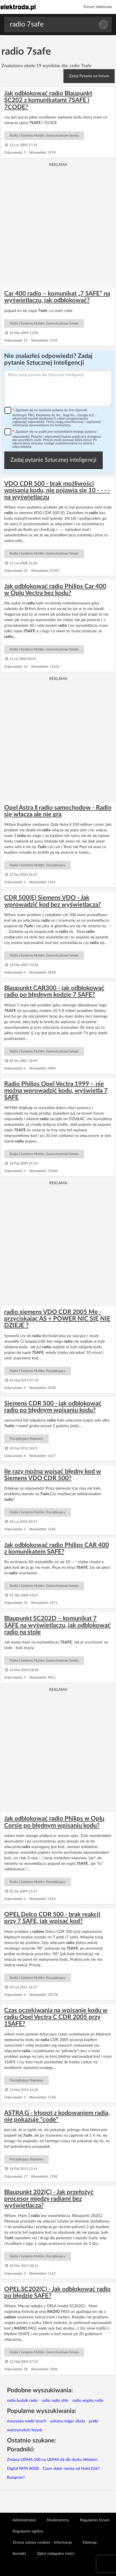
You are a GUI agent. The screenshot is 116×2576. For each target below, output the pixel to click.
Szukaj (103, 25)
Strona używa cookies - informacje (42, 2542)
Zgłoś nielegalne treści (55, 2554)
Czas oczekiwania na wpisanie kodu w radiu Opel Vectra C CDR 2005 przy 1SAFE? (56, 2017)
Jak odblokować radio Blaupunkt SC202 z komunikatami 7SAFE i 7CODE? (48, 100)
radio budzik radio (22, 2401)
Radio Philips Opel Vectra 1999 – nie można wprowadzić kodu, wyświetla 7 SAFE (56, 1090)
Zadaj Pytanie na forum (89, 76)
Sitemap (90, 2542)
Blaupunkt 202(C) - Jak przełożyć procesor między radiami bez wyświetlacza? (49, 2199)
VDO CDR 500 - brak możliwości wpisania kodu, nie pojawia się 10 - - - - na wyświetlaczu (57, 490)
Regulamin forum (95, 2520)
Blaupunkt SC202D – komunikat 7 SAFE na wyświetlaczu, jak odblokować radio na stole (57, 1625)
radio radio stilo (55, 2401)
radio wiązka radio (87, 2401)
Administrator (24, 2520)
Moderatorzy (58, 2520)
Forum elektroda (98, 7)
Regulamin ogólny (28, 2531)
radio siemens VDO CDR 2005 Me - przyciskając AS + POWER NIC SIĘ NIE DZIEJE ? (57, 1318)
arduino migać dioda (67, 2421)
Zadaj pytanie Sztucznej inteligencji (53, 460)
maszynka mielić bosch (26, 2421)
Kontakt (19, 2554)
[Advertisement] (58, 225)
